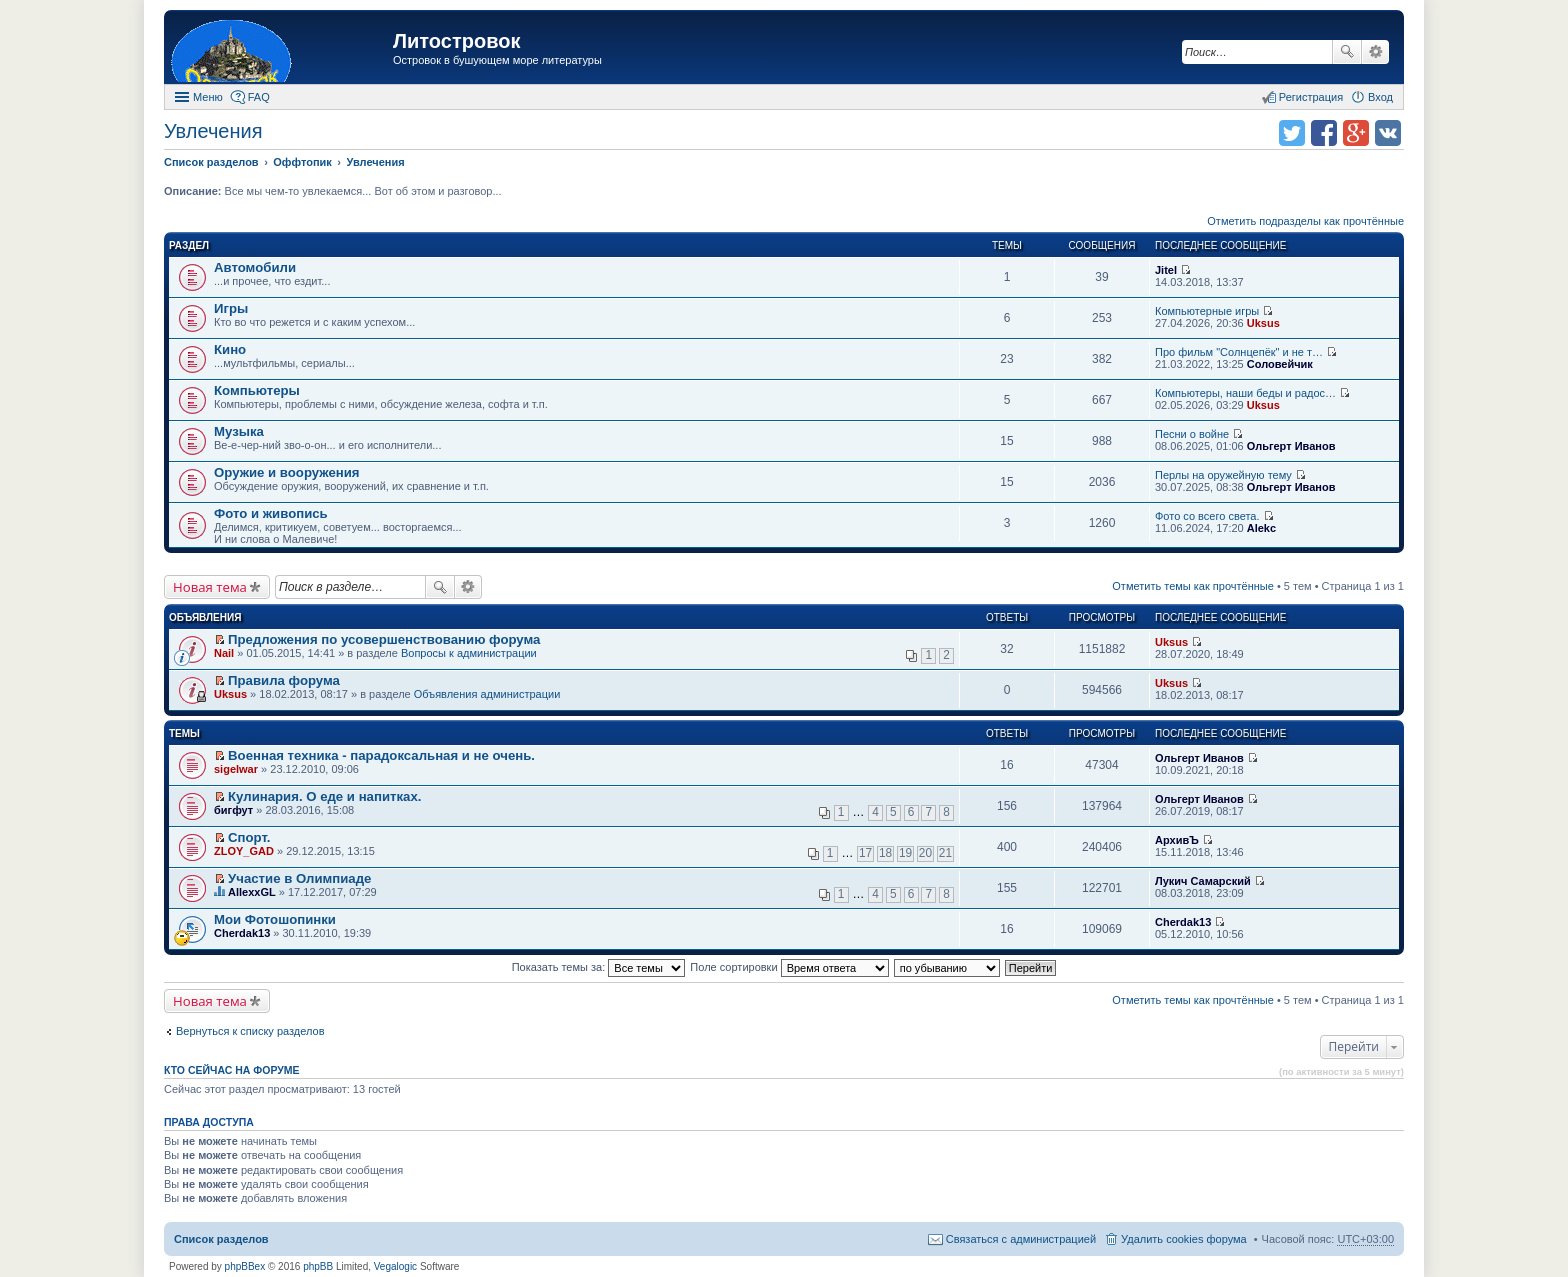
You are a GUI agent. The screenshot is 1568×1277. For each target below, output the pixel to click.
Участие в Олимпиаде (299, 878)
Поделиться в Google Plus (1356, 133)
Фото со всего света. (1207, 516)
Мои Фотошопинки (275, 919)
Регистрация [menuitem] (1311, 97)
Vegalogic (395, 1266)
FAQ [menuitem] (259, 97)
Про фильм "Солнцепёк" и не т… (1239, 352)
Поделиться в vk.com (1388, 133)
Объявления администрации (487, 694)
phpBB (318, 1266)
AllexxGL (252, 892)
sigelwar (236, 769)
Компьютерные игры (1207, 311)
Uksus (1263, 323)
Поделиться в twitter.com (1292, 133)
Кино (230, 349)
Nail (224, 653)
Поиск (1347, 52)
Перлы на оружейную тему (1223, 475)
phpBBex (245, 1266)
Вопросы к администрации (469, 653)
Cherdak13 (242, 933)
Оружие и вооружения (287, 472)
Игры (231, 308)
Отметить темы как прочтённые (1193, 586)
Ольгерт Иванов (1291, 446)
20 (925, 853)
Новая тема (210, 587)
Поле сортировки (789, 967)
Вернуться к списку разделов (250, 1031)
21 (945, 853)
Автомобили (255, 267)
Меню (208, 97)
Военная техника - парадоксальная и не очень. (381, 755)
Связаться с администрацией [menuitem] (1021, 1239)
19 (905, 853)
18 (885, 853)
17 (865, 853)
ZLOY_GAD (244, 851)
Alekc (1261, 528)
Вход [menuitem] (1380, 97)
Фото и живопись (271, 513)
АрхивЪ (1177, 840)
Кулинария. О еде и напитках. (324, 796)
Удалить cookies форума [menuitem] (1184, 1239)
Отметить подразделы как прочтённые (1305, 221)
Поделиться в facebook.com (1324, 133)
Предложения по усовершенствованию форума (384, 639)
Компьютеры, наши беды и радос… (1245, 393)
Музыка (239, 431)
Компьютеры (257, 390)
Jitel (1166, 270)
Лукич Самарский (1203, 881)
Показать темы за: (599, 967)
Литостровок (456, 41)
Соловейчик (1280, 364)
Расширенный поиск (1375, 52)
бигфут (233, 810)
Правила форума (284, 680)
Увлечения (213, 131)
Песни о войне (1192, 434)
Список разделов (221, 1239)
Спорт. (249, 837)
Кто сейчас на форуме (232, 1070)
